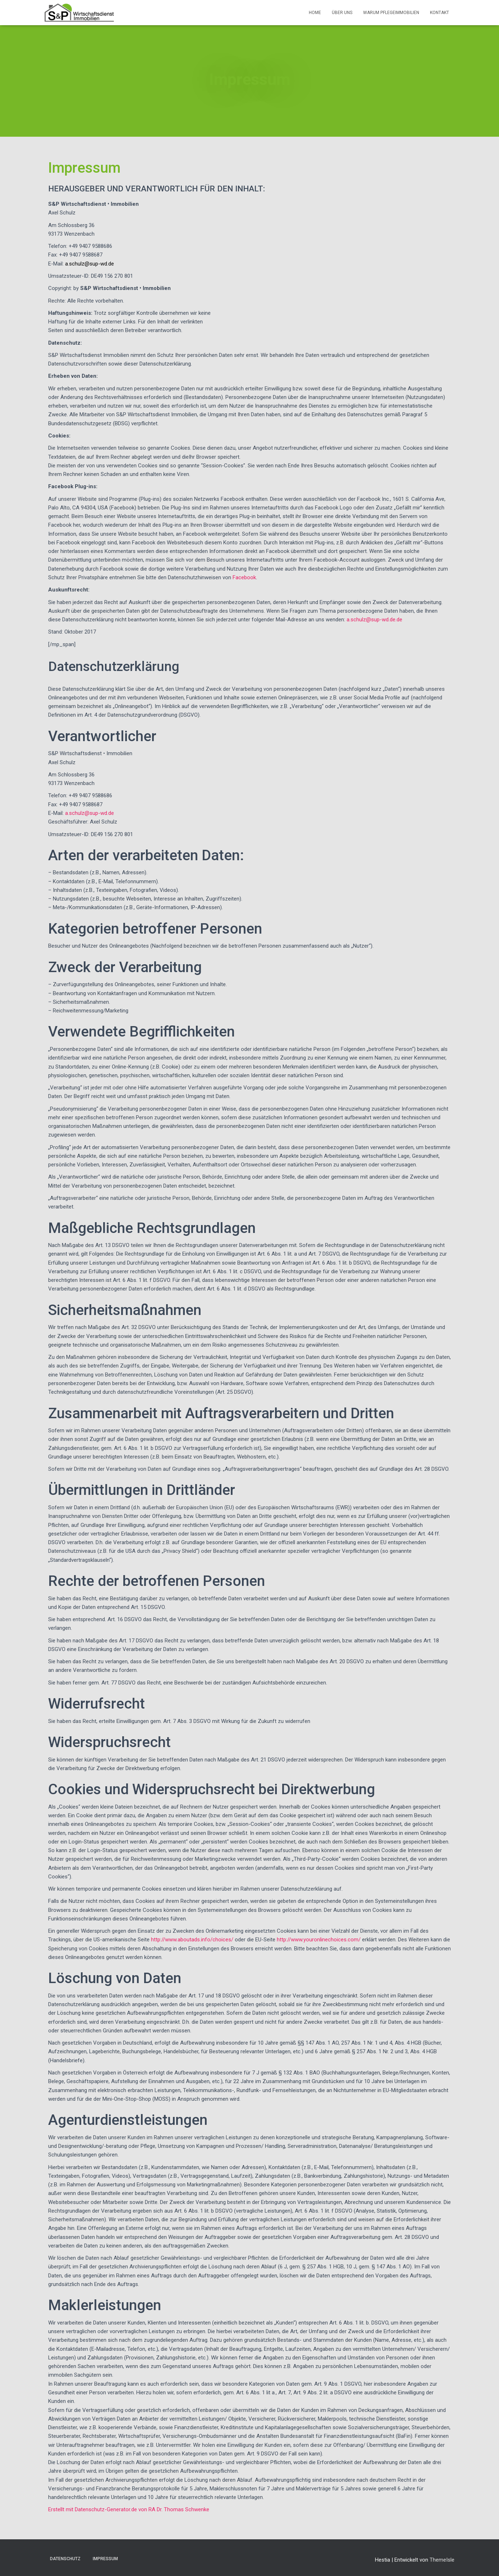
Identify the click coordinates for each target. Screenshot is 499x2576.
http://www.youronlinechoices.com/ (319, 1939)
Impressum (105, 2558)
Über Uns (342, 12)
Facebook (244, 577)
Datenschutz (65, 2558)
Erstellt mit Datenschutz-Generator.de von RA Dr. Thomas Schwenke (128, 2509)
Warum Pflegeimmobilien (391, 12)
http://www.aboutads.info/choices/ (192, 1939)
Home (315, 12)
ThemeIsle (442, 2560)
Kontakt (439, 12)
